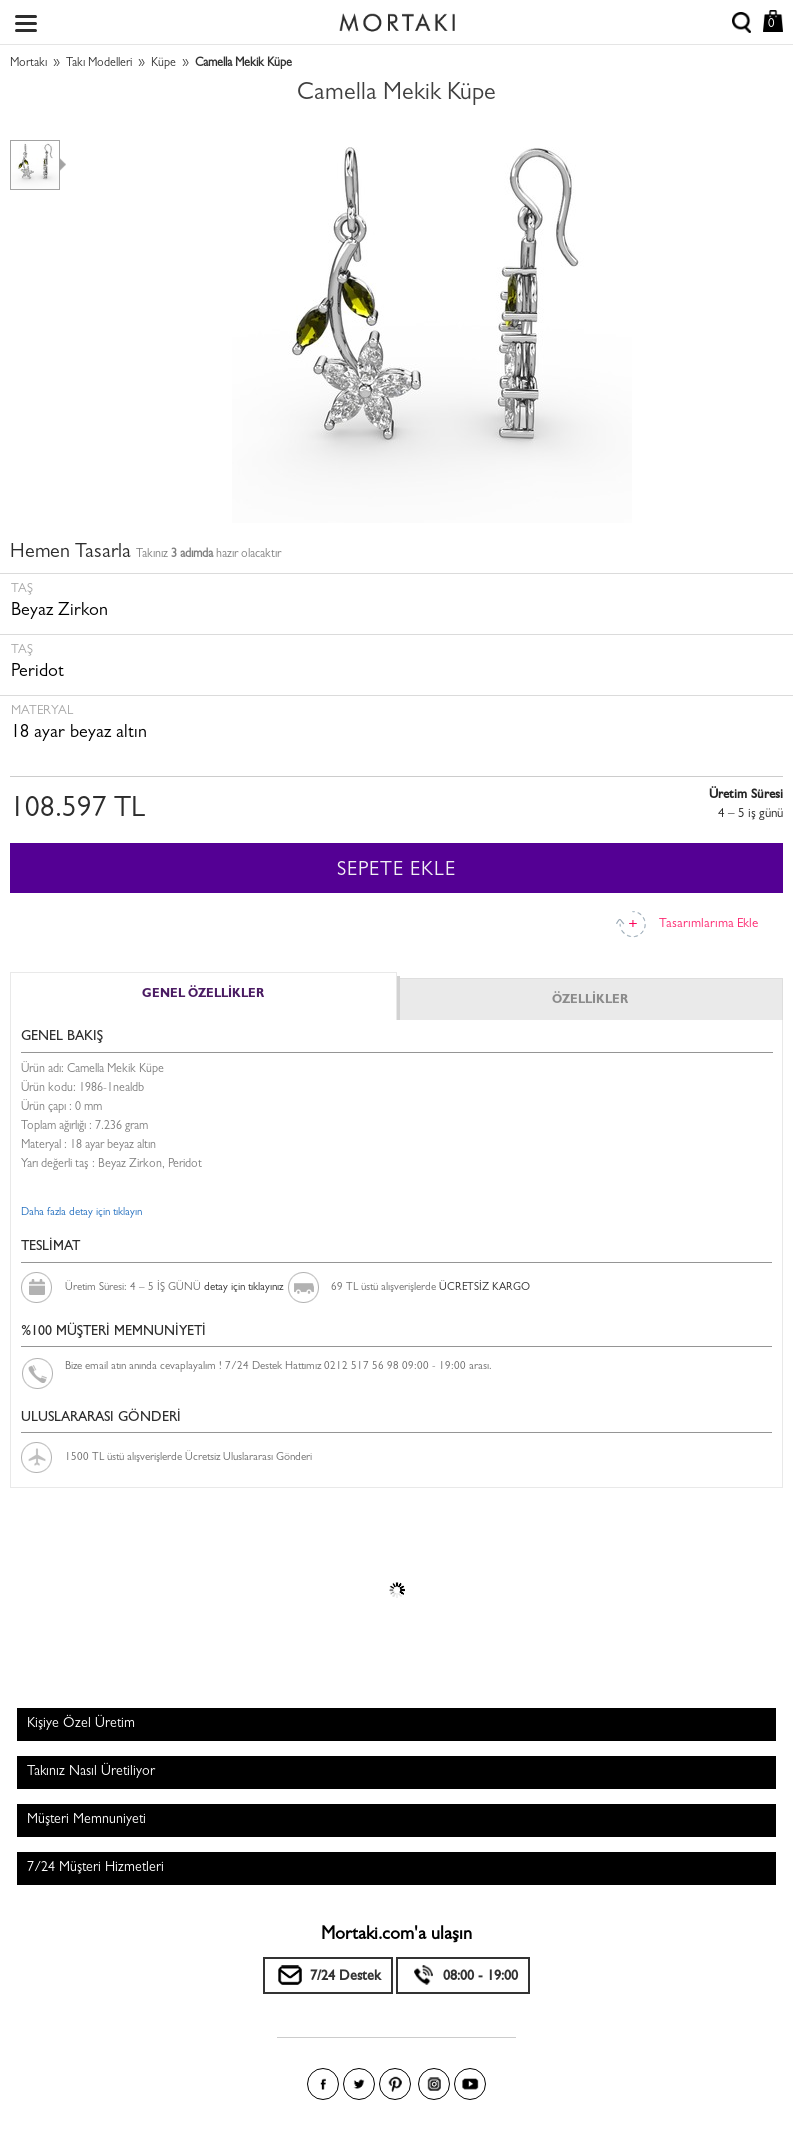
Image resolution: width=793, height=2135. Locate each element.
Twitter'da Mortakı (359, 2084)
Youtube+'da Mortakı (470, 2084)
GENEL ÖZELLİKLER (203, 995)
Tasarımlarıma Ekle (708, 924)
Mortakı (28, 64)
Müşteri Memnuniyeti (86, 1820)
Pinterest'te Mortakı (395, 2084)
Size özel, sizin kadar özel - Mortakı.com (397, 18)
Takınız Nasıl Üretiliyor (91, 1772)
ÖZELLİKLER (590, 1001)
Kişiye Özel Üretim (81, 1724)
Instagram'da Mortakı (434, 2084)
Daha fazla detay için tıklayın (81, 1212)
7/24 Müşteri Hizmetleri (95, 1868)
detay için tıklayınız (243, 1287)
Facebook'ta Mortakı (323, 2084)
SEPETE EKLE (396, 871)
